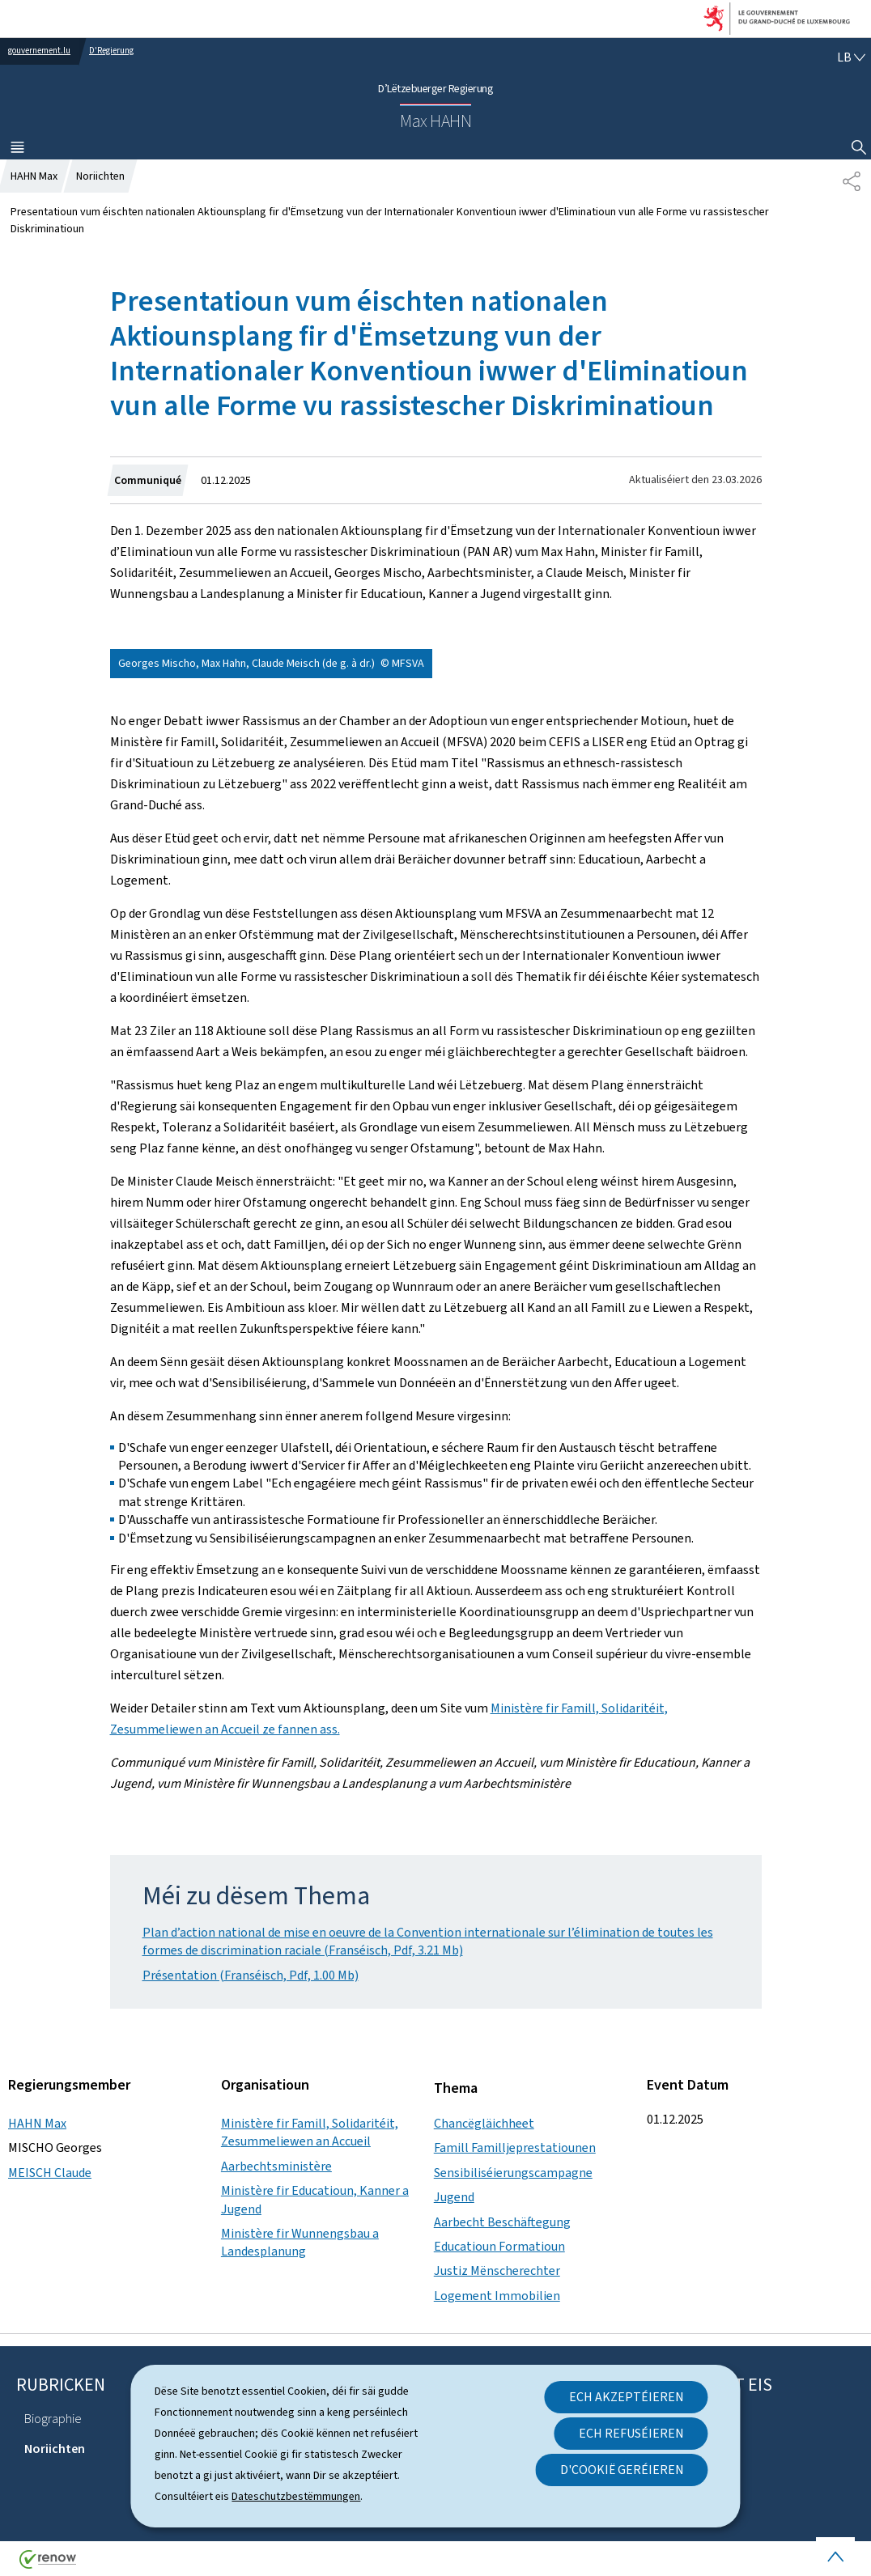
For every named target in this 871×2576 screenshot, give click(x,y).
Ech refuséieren (631, 2433)
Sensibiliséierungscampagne (513, 2172)
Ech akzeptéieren (626, 2396)
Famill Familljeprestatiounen (515, 2147)
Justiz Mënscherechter (497, 2270)
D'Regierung (111, 51)
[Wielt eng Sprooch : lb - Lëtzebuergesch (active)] (851, 57)
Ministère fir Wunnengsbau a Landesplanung (300, 2242)
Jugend (454, 2196)
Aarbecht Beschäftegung (502, 2221)
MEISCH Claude (49, 2172)
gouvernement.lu (39, 51)
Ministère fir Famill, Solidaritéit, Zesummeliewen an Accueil (309, 2132)
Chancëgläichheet (484, 2123)
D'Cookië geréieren (622, 2469)
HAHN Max (37, 2123)
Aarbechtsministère (276, 2166)
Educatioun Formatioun (499, 2246)
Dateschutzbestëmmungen (296, 2496)
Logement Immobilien (497, 2295)
